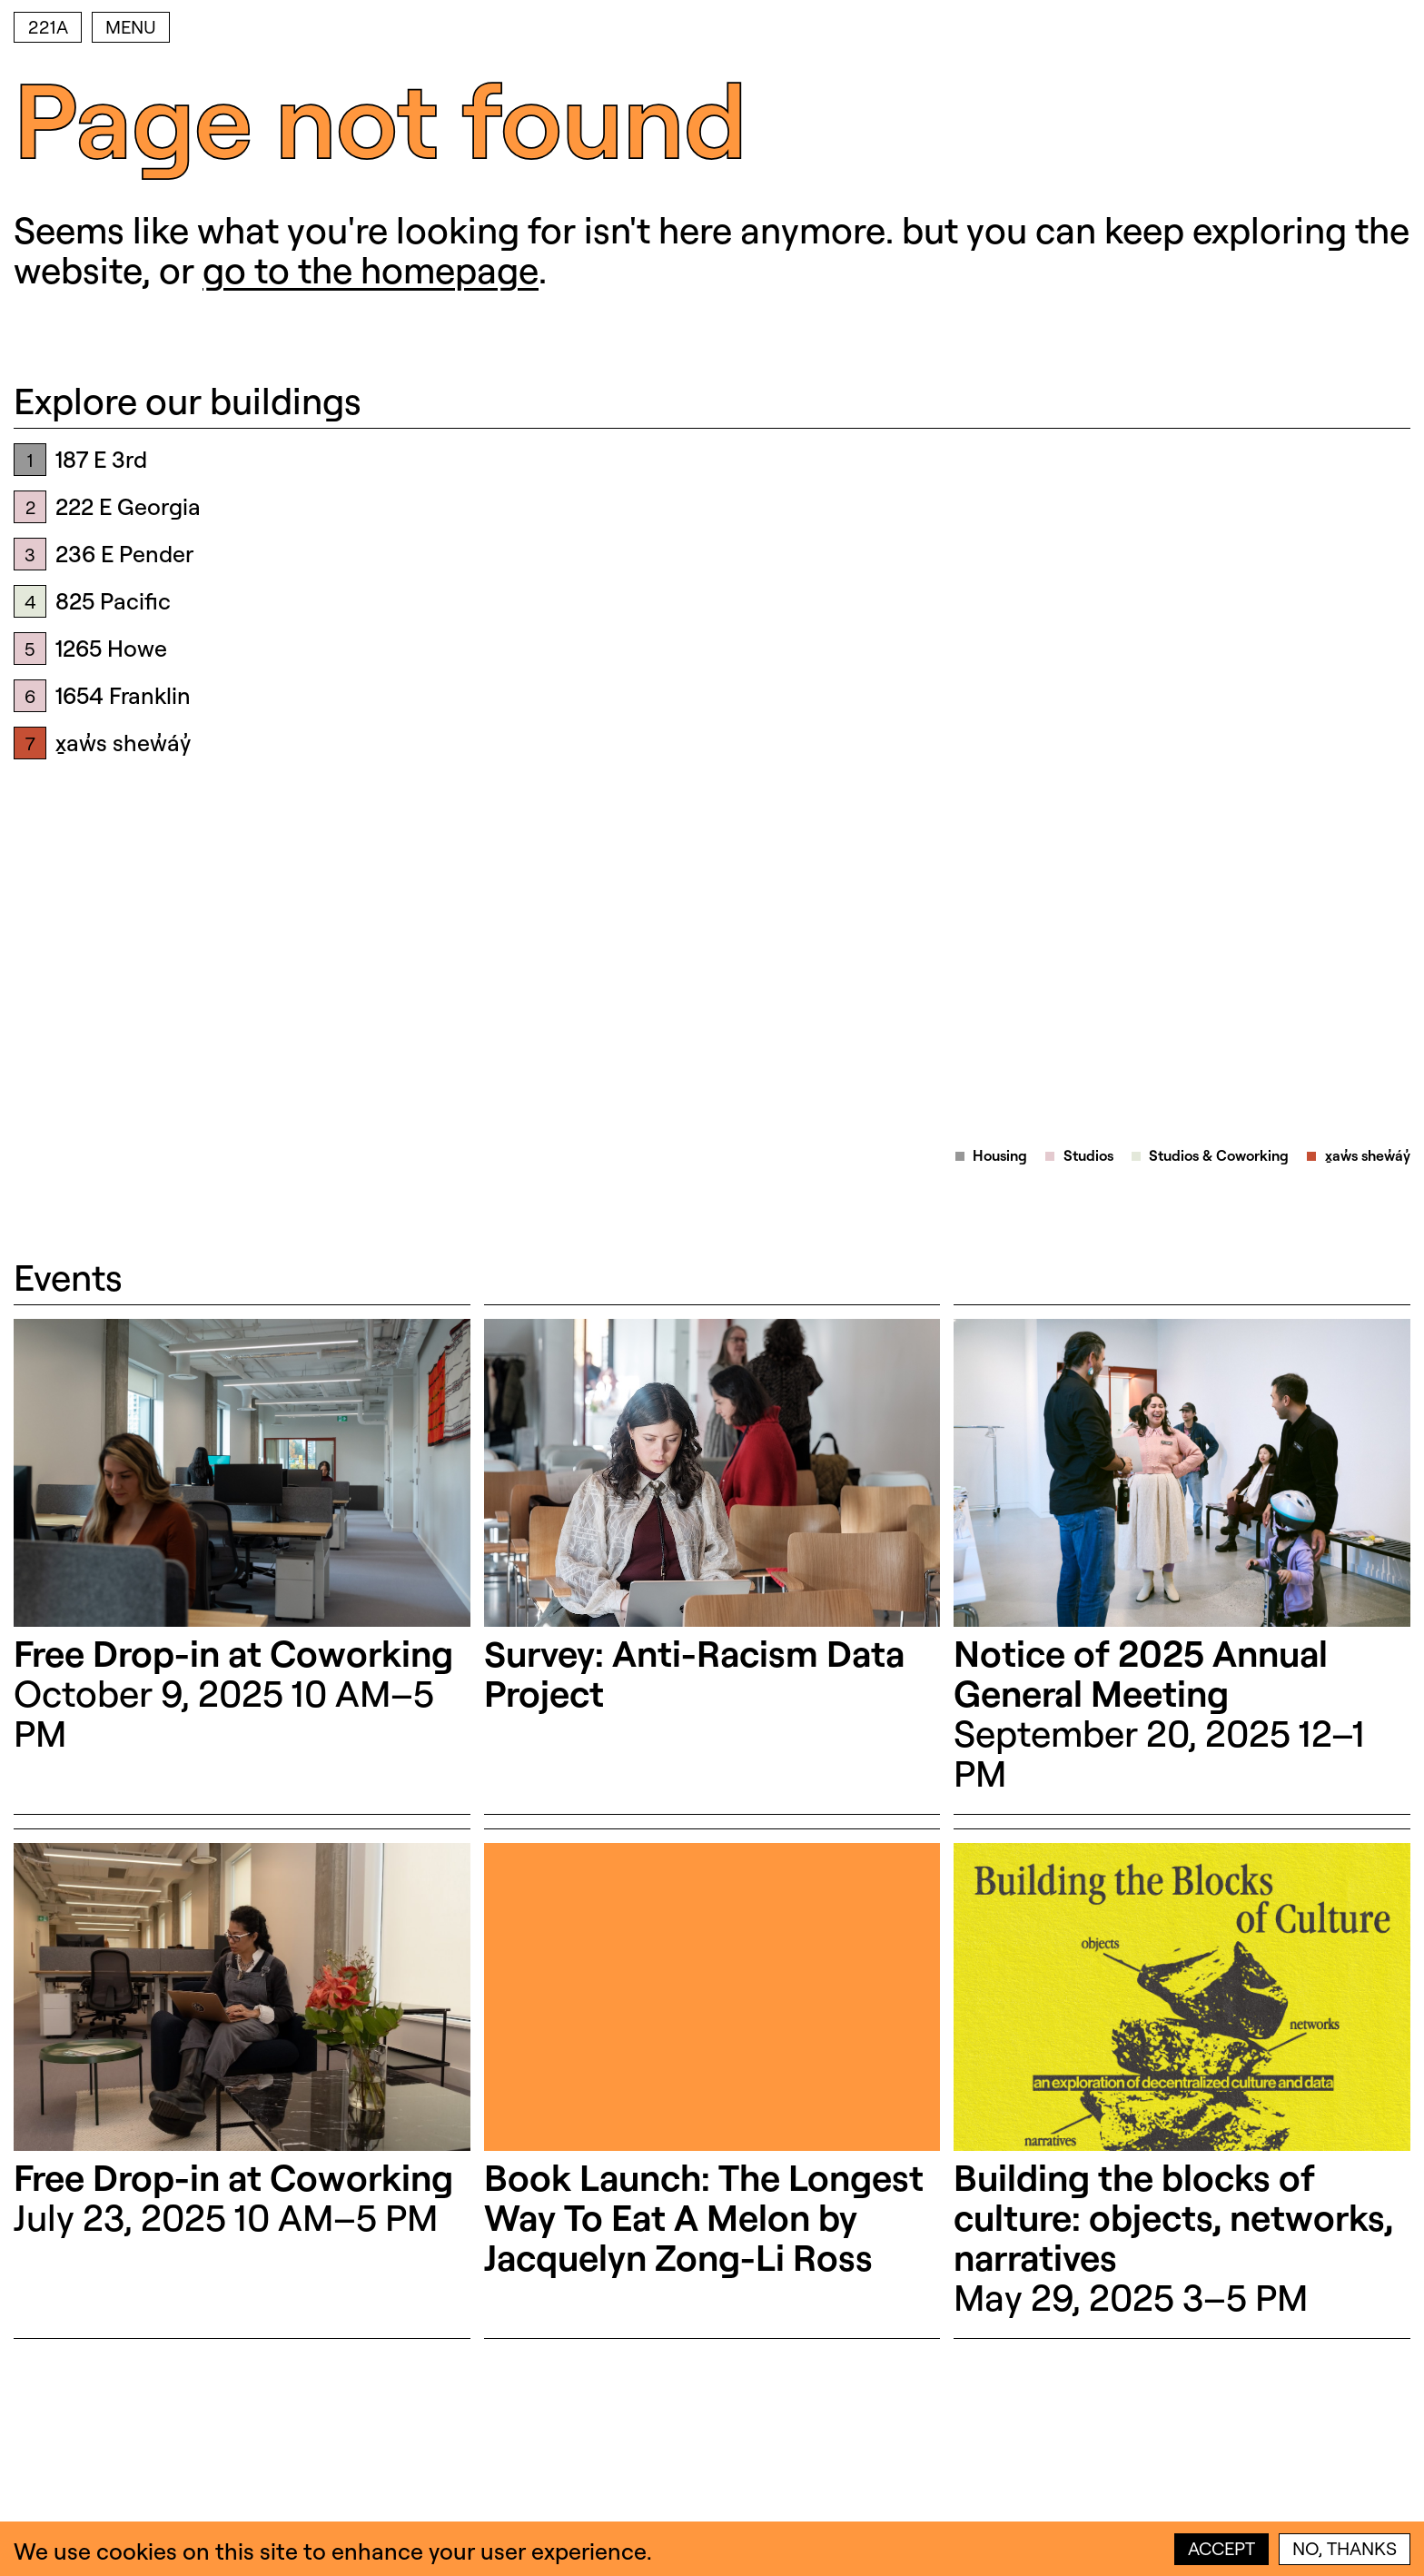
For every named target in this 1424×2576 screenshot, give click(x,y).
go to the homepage (371, 269)
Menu (130, 26)
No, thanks (1344, 2548)
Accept (1221, 2548)
